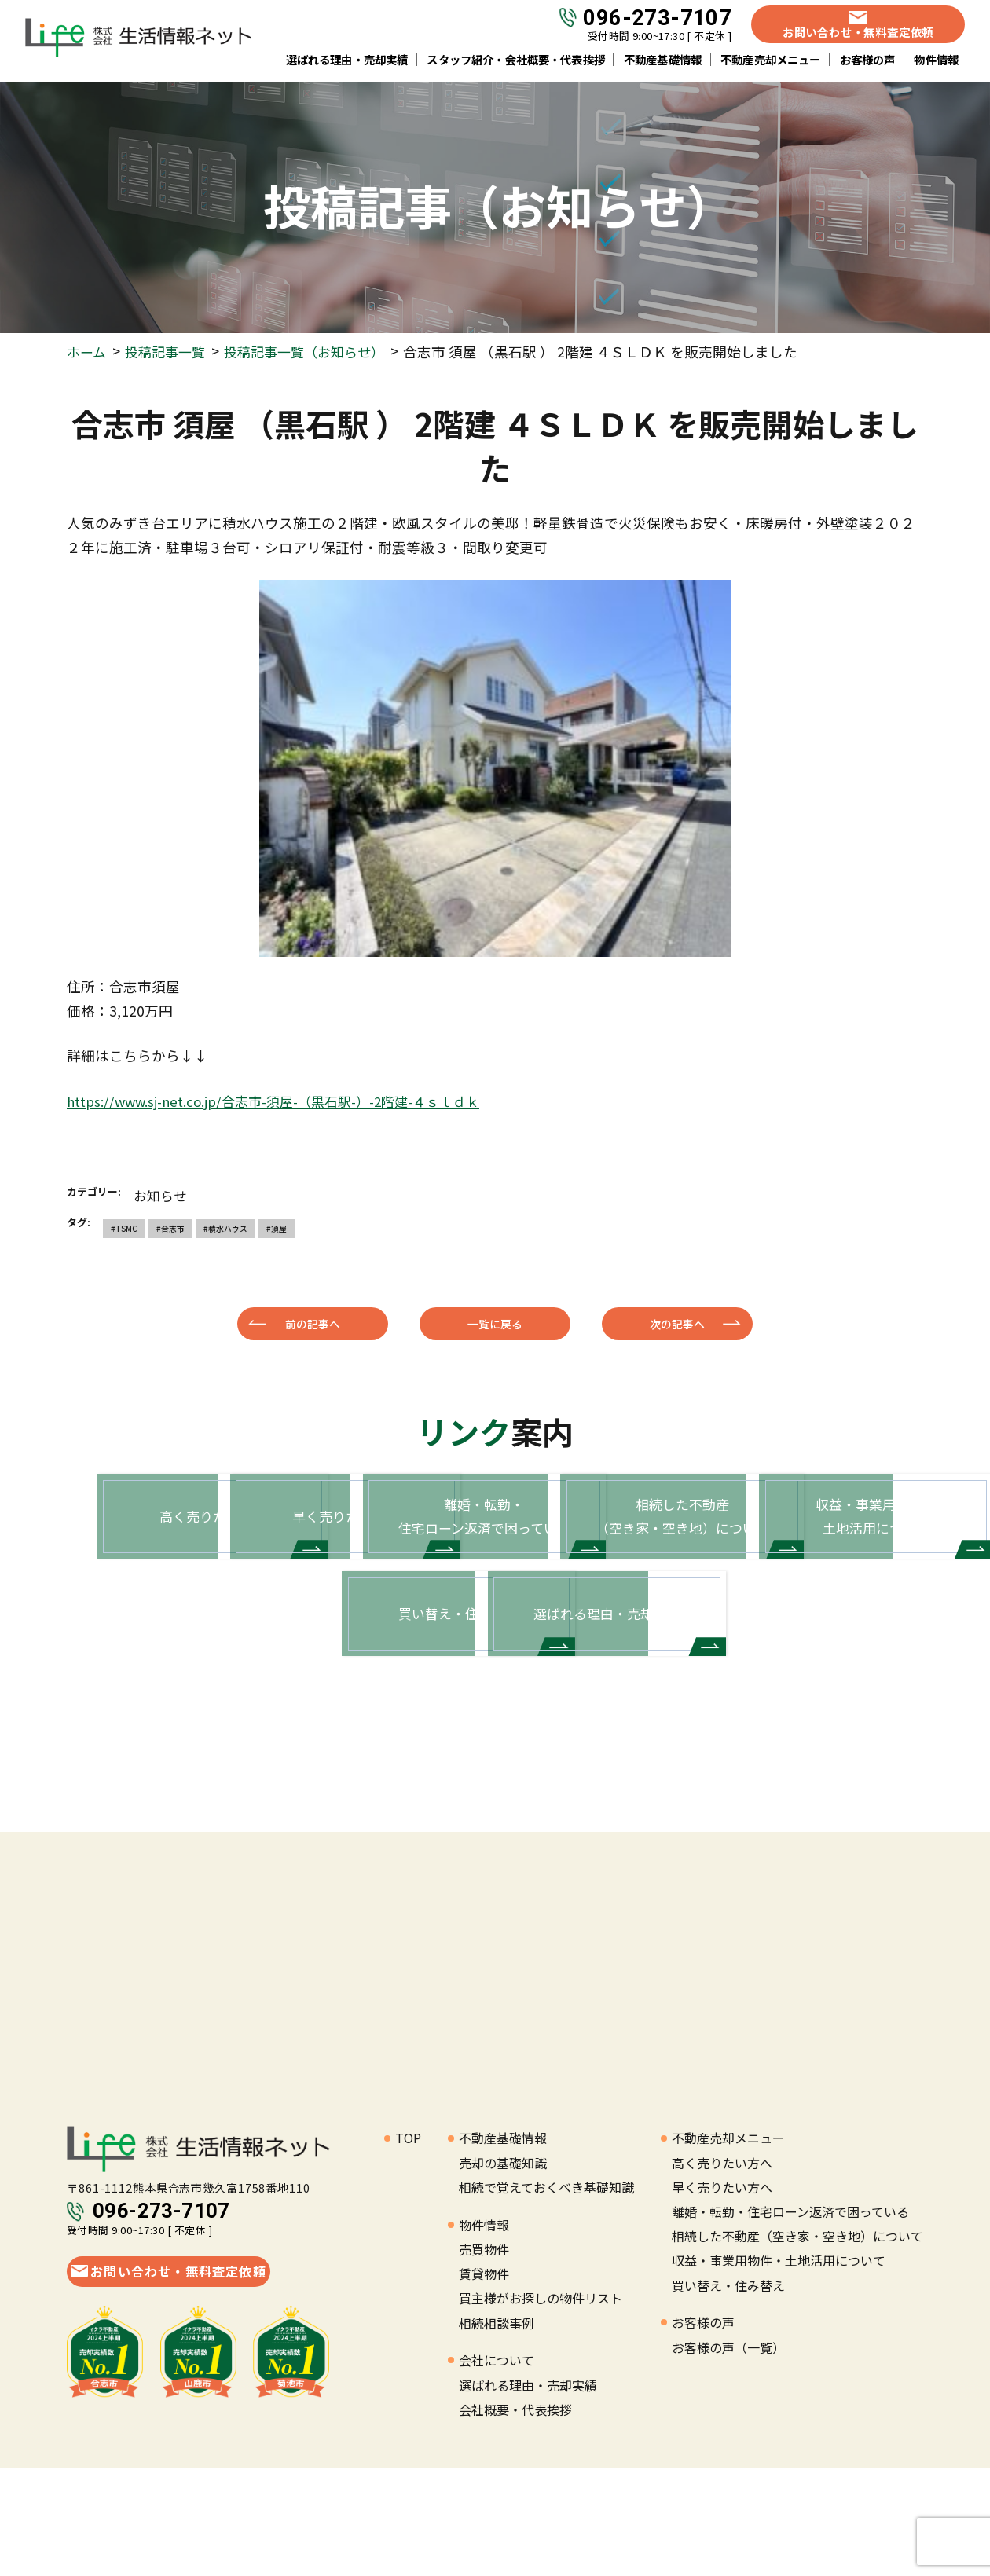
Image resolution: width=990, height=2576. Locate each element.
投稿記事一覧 (169, 351)
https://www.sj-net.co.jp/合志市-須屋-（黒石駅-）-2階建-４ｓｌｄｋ (287, 1101)
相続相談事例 (496, 2429)
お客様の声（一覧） (728, 2454)
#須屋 (273, 1227)
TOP (408, 2245)
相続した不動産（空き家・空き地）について (797, 2343)
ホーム (87, 351)
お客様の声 (868, 62)
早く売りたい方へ (722, 2294)
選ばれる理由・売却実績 (347, 62)
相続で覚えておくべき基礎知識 (546, 2294)
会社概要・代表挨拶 (515, 2517)
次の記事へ (677, 1323)
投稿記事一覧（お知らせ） (316, 351)
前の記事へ (312, 1323)
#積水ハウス (222, 1227)
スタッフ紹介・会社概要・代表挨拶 (516, 62)
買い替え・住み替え (728, 2392)
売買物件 (484, 2356)
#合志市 (168, 1227)
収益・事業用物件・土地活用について (779, 2367)
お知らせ (162, 1194)
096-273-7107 (657, 21)
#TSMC (123, 1227)
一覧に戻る (495, 1323)
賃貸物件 (484, 2381)
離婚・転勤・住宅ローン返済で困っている (790, 2319)
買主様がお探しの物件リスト (540, 2405)
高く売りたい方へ (722, 2270)
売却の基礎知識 (503, 2270)
